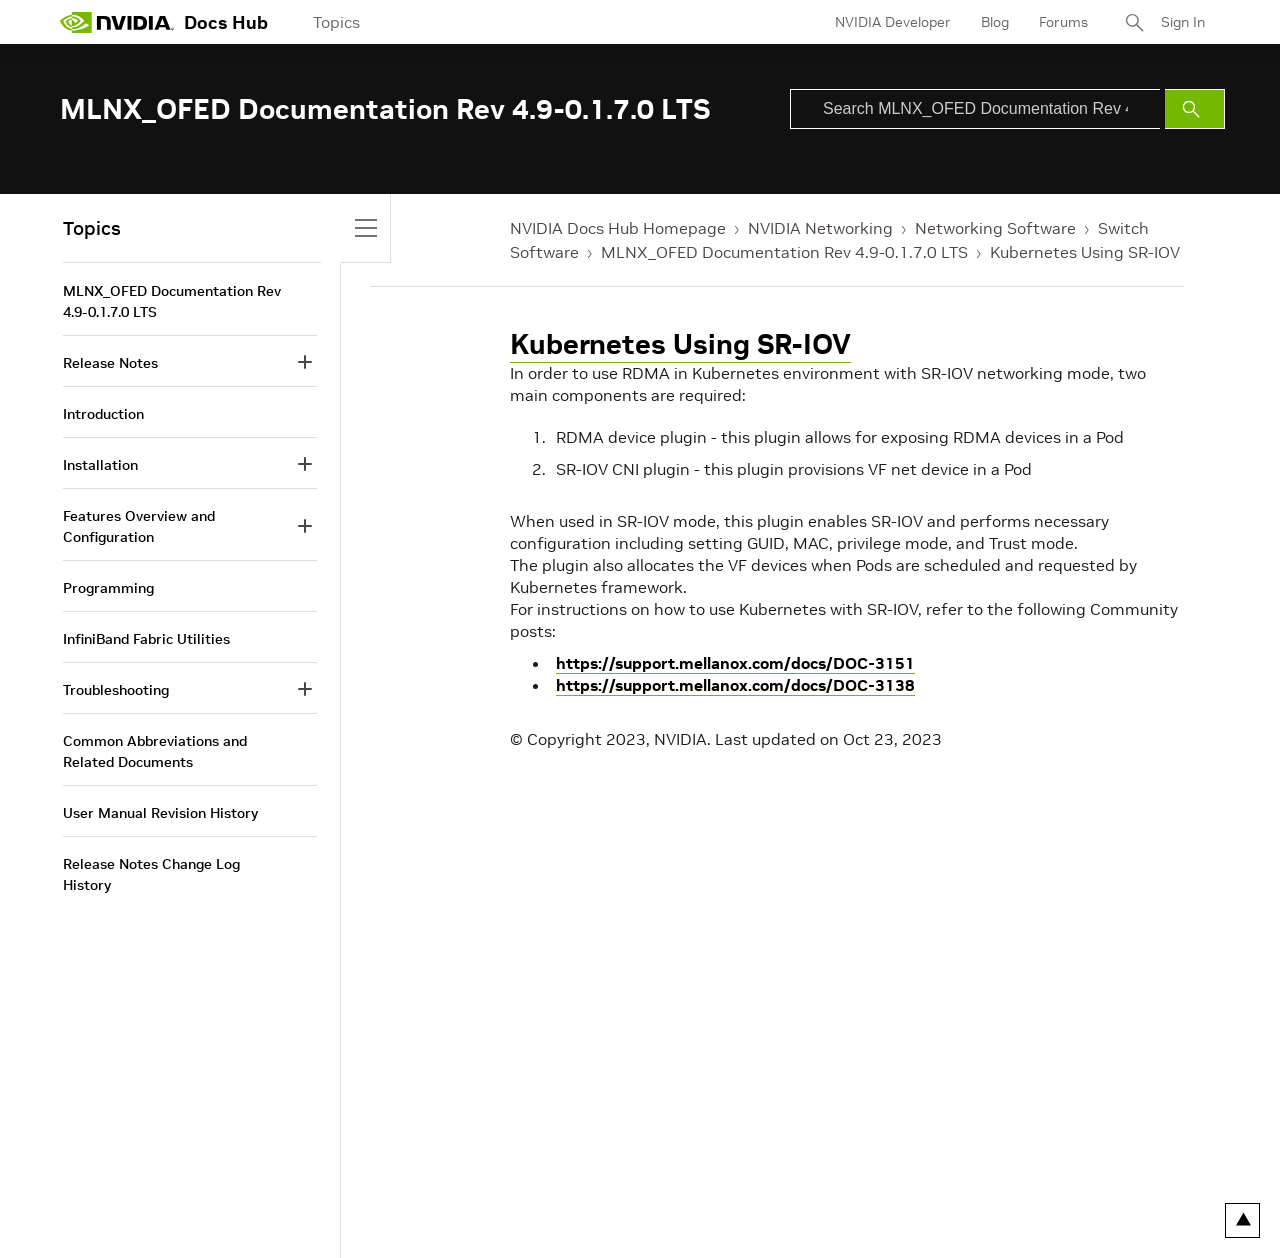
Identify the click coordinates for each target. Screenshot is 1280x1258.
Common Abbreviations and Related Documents (155, 751)
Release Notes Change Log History (151, 874)
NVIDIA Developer (893, 22)
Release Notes (110, 363)
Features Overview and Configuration (139, 526)
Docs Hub (226, 22)
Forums (1063, 22)
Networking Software (995, 228)
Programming (108, 588)
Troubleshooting (116, 690)
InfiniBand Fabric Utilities (146, 639)
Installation (100, 465)
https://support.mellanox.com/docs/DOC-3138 (735, 685)
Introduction (103, 414)
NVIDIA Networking (820, 228)
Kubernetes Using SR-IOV (1085, 252)
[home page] (117, 22)
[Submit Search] (1195, 109)
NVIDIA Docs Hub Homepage (618, 228)
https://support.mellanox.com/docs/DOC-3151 (735, 663)
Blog (995, 22)
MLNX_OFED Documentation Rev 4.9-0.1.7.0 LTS (784, 252)
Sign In (1183, 22)
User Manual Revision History (160, 813)
